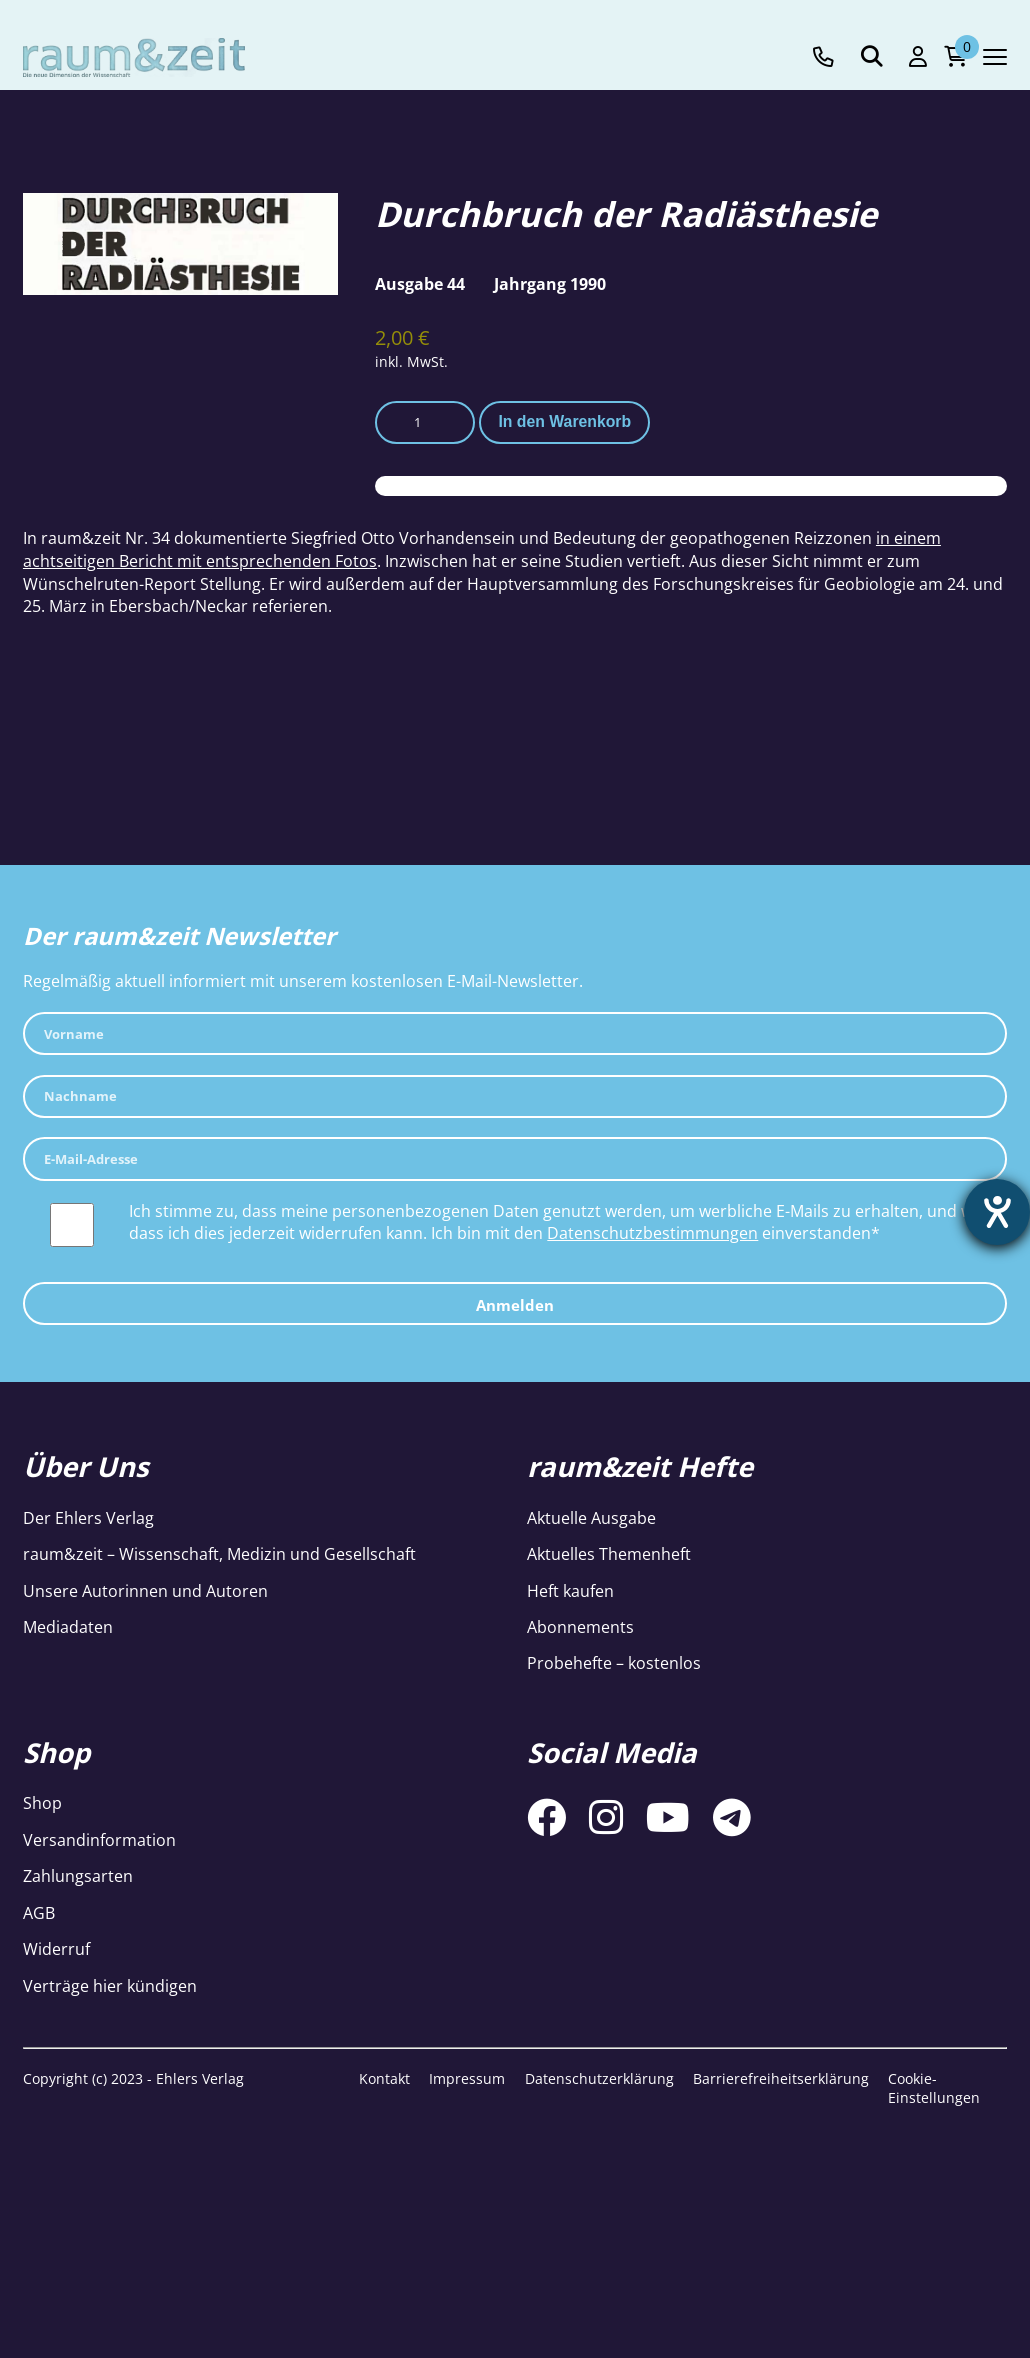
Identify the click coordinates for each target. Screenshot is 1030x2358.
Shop (42, 1803)
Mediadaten (68, 1627)
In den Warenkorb (564, 421)
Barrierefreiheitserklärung (781, 2078)
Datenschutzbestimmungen (652, 1233)
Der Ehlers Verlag (88, 1518)
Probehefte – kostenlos (614, 1663)
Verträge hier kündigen (110, 1986)
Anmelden (515, 1305)
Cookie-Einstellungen (934, 2088)
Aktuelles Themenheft (609, 1554)
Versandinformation (99, 1840)
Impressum (467, 2078)
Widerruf (56, 1949)
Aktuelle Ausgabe (591, 1518)
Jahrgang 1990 (550, 284)
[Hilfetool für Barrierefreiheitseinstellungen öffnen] (997, 1212)
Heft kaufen (570, 1591)
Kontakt (384, 2078)
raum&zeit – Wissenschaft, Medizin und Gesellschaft (219, 1554)
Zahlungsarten (78, 1876)
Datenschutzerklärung (599, 2078)
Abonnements (580, 1627)
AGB (39, 1913)
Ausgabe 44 (420, 284)
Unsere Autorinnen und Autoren (145, 1591)
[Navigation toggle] (995, 57)
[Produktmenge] (425, 422)
